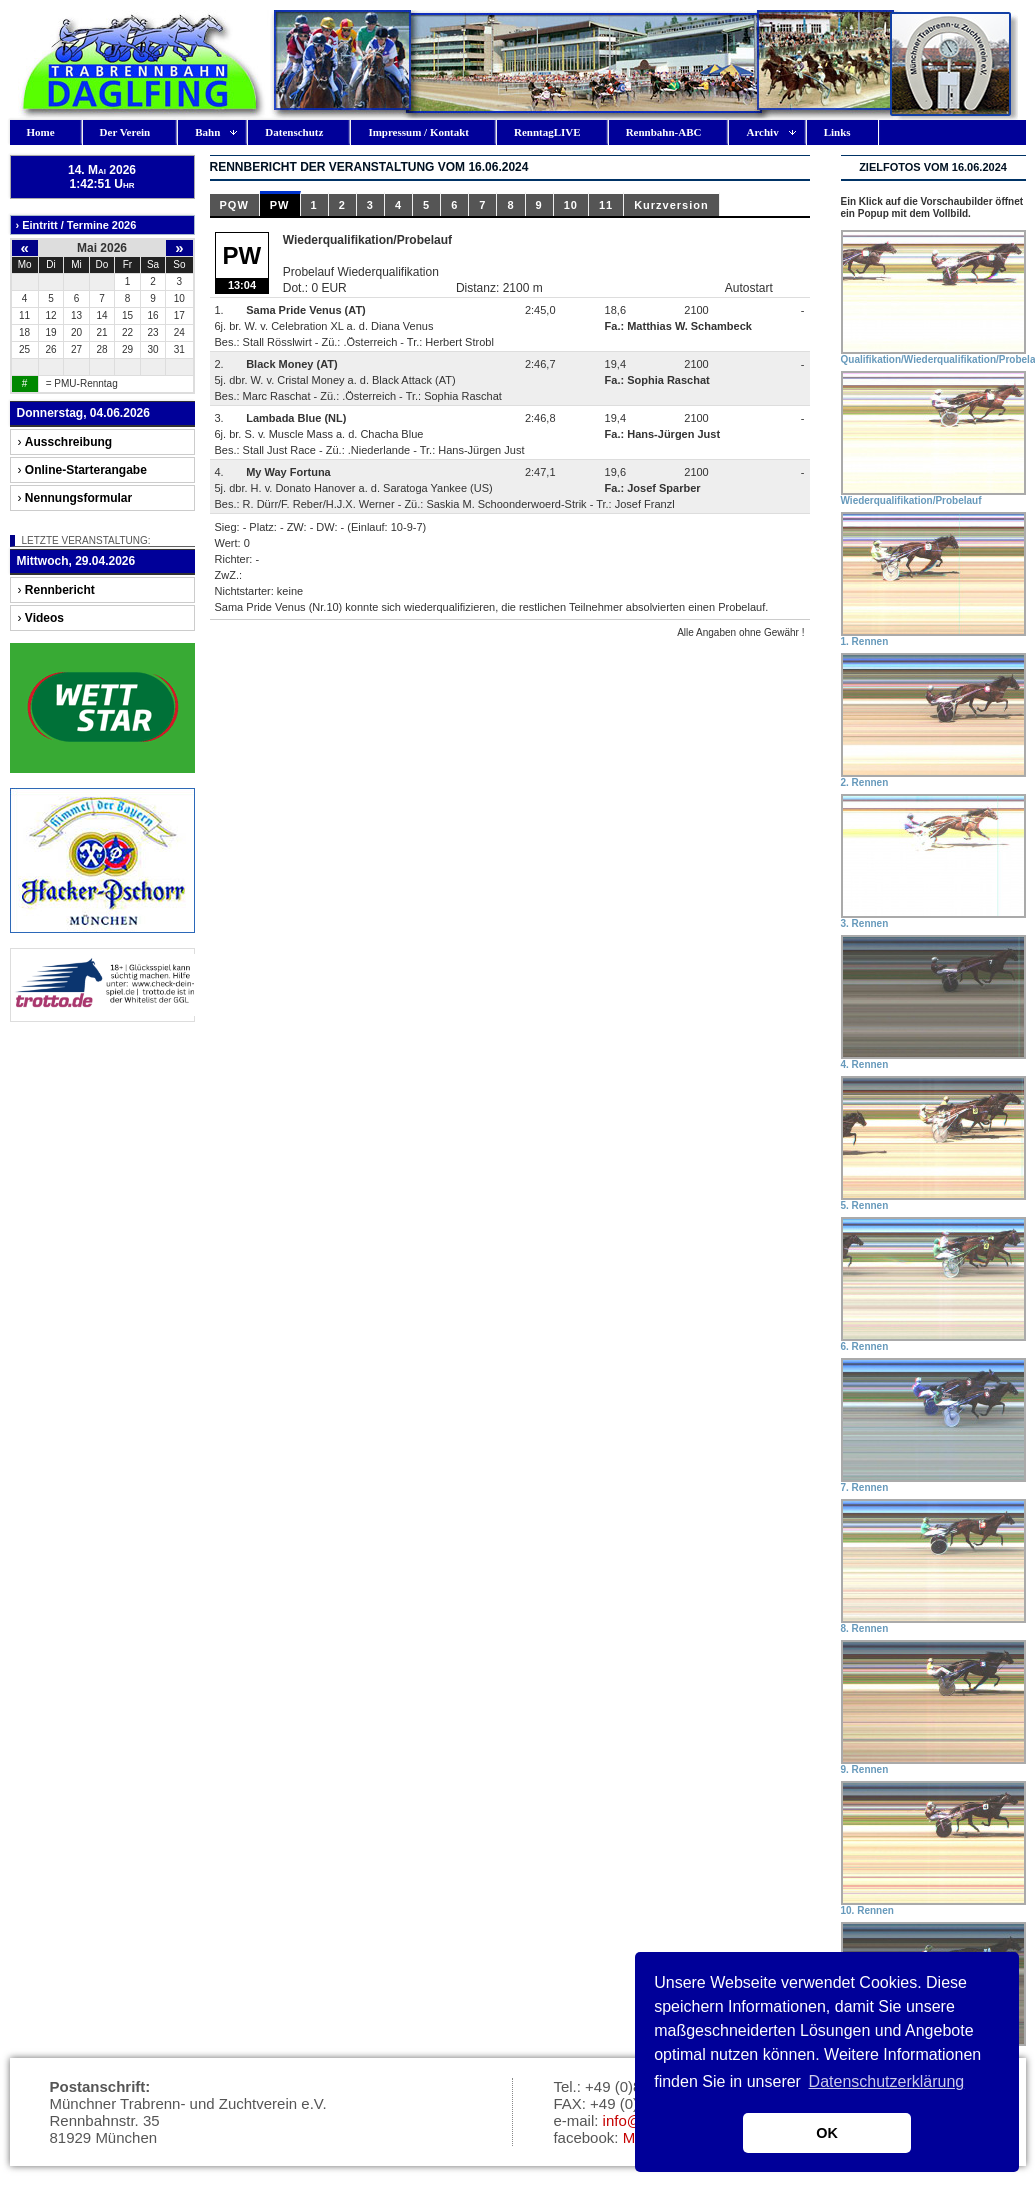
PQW (234, 205)
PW (280, 205)
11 (606, 205)
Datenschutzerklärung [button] (887, 2081)
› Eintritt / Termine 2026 (76, 225)
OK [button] (827, 2133)
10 (571, 205)
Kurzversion (671, 205)
